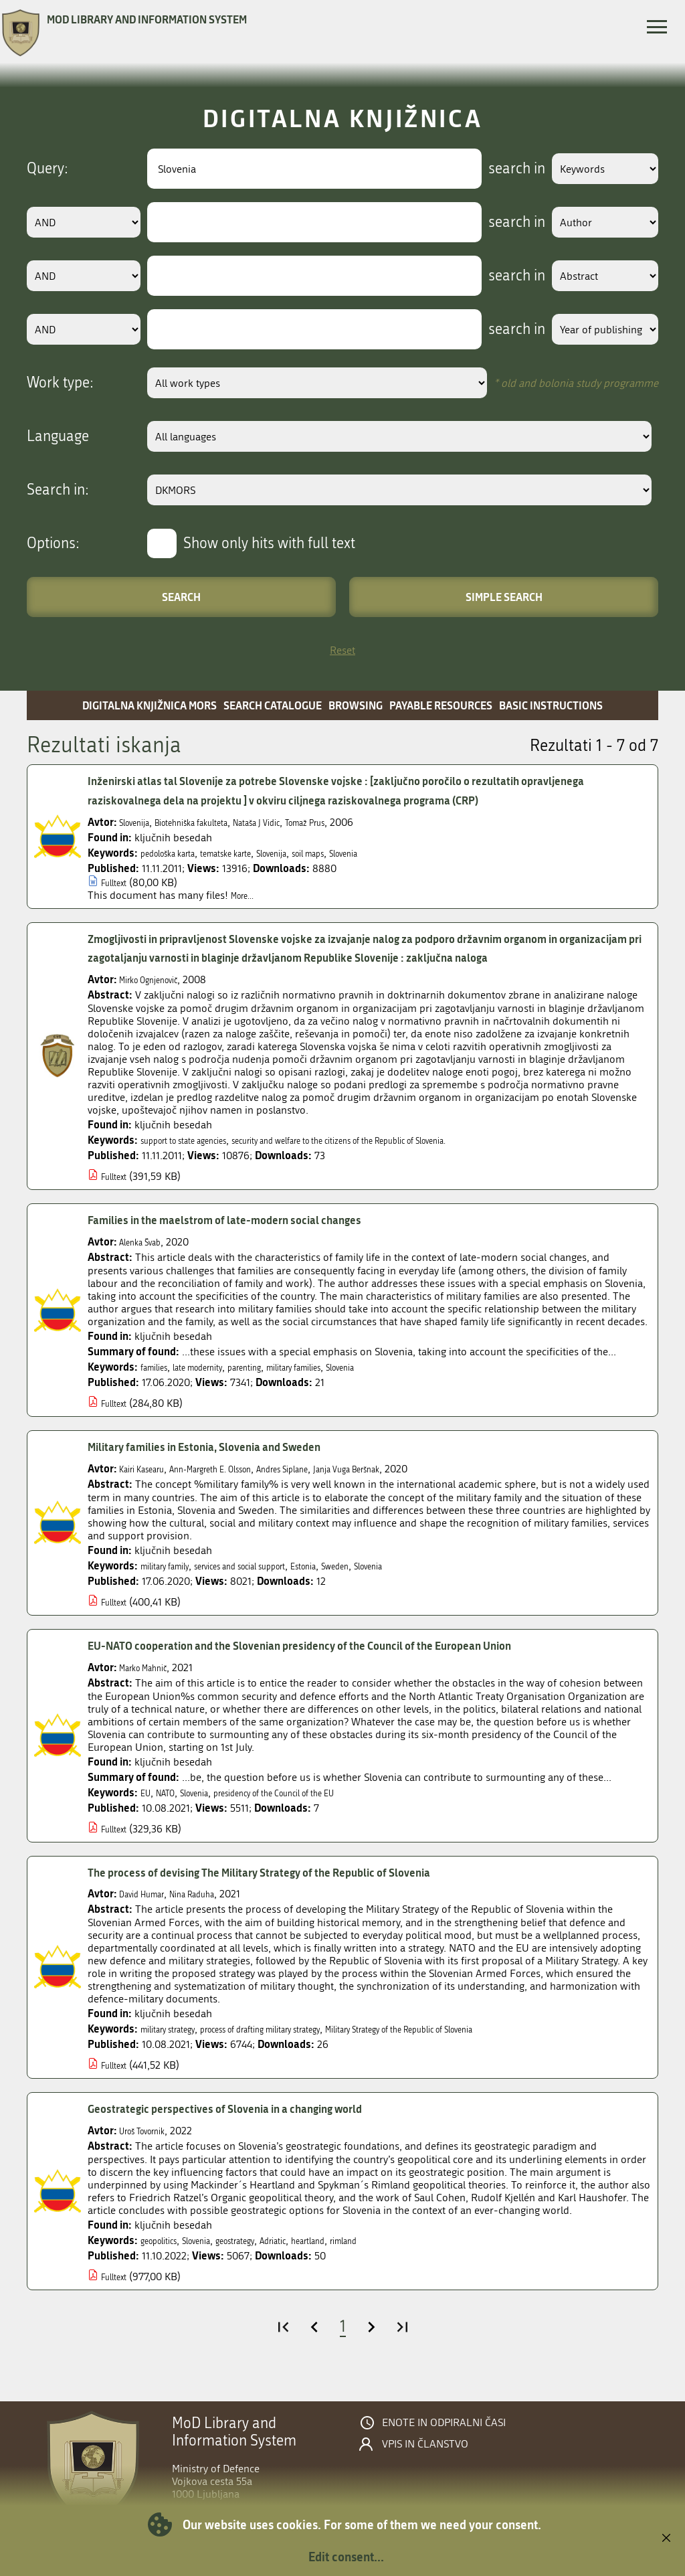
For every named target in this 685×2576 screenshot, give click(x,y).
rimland (405, 2259)
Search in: (58, 490)
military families (340, 1386)
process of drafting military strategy (300, 2048)
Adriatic (314, 2259)
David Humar (149, 1913)
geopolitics (165, 2259)
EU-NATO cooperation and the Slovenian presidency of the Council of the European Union (348, 1665)
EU (147, 1811)
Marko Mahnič (151, 1686)
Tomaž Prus (362, 822)
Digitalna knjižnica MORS (149, 705)
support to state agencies (198, 1159)
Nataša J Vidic (299, 822)
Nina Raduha (213, 1913)
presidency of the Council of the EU (314, 1811)
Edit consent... (346, 2556)
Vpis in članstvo (425, 2463)
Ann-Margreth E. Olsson (240, 1488)
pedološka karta (177, 853)
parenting (276, 1386)
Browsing (355, 705)
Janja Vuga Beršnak (419, 1488)
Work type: (60, 383)
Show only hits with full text (269, 543)
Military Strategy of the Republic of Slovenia (485, 2048)
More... (246, 895)
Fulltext (118, 882)
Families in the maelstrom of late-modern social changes (255, 1239)
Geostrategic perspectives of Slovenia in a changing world (255, 2128)
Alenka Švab (147, 1261)
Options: (53, 543)
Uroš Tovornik (151, 2150)
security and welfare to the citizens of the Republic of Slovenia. (404, 1159)
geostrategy (265, 2259)
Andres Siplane (334, 1488)
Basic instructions (551, 705)
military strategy (176, 2048)
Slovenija (139, 822)
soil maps (361, 853)
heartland (359, 2259)
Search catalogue (272, 705)
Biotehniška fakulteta (213, 822)
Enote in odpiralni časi (444, 2442)
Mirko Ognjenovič (159, 999)
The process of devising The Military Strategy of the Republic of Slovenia (297, 1891)
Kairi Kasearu (149, 1488)
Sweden (397, 1585)
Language (58, 436)
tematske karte (253, 853)
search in (495, 168)
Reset (342, 650)
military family (172, 1585)
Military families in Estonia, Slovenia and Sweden (231, 1466)
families (158, 1386)
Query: (47, 168)
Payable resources (440, 705)
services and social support (272, 1585)
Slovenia (408, 853)
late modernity (215, 1386)
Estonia (357, 1585)
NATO (172, 1811)
